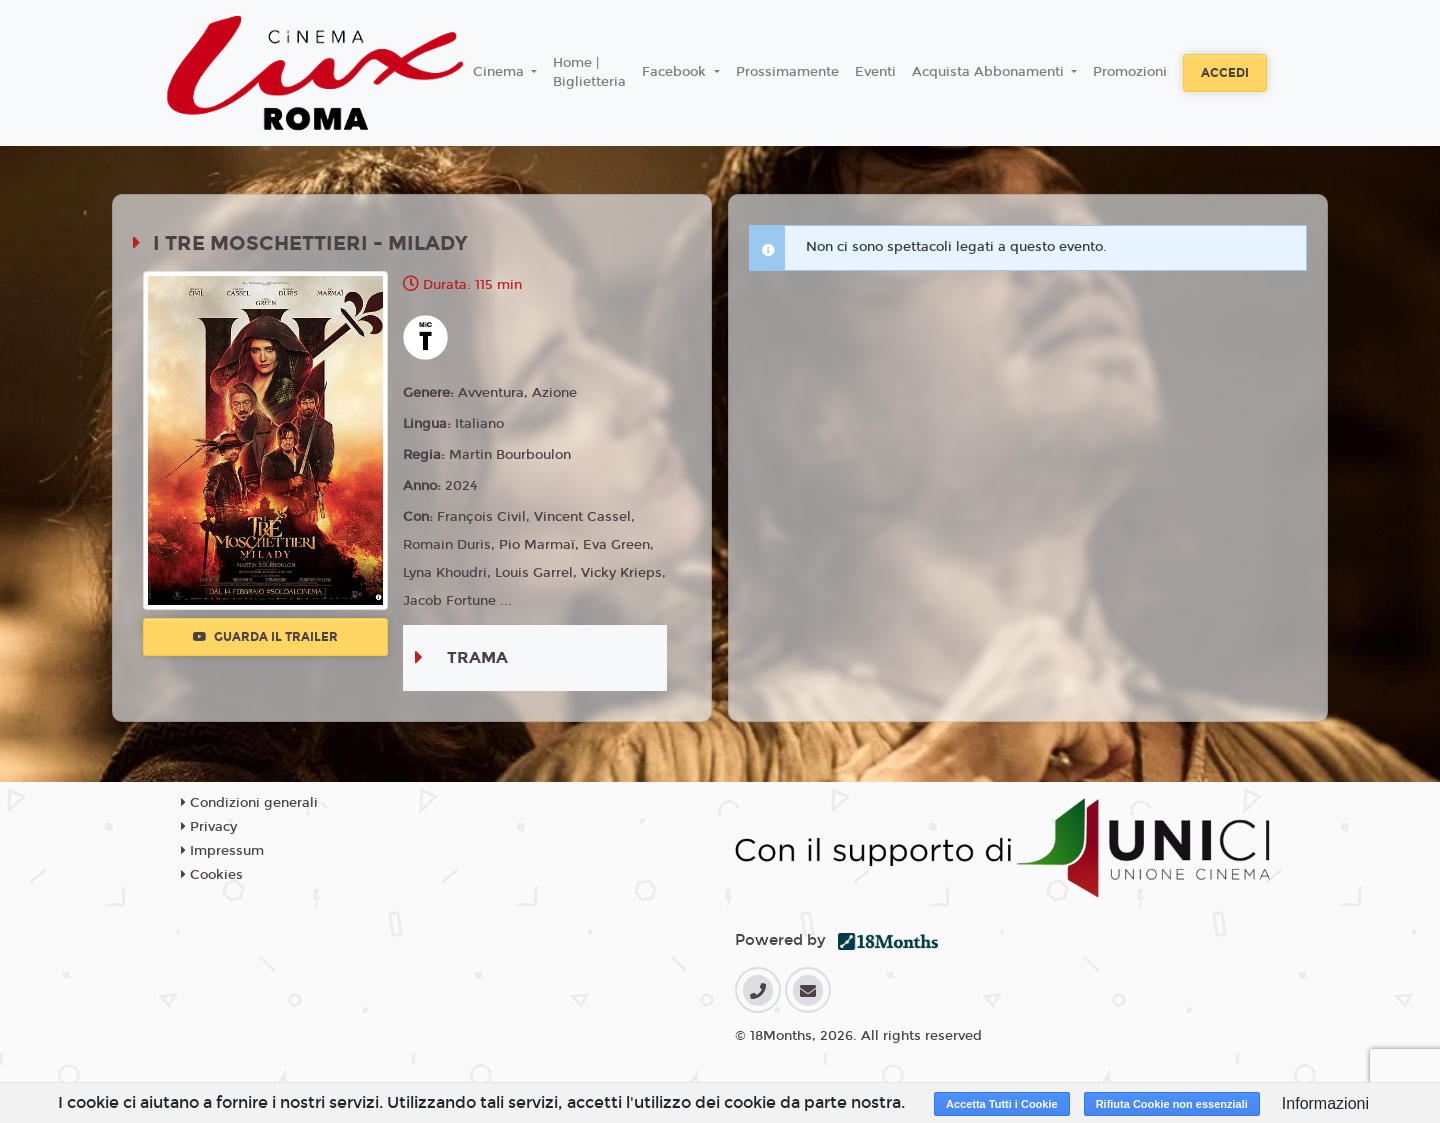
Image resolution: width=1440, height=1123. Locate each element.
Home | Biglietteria (589, 73)
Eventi (875, 72)
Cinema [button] (500, 72)
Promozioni (1130, 72)
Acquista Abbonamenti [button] (990, 72)
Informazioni (1325, 1103)
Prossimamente (787, 72)
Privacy (209, 827)
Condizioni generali (249, 803)
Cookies (212, 875)
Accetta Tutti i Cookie (1002, 1104)
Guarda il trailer (265, 637)
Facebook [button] (676, 72)
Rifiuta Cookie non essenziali (1172, 1104)
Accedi (1225, 73)
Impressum (222, 851)
